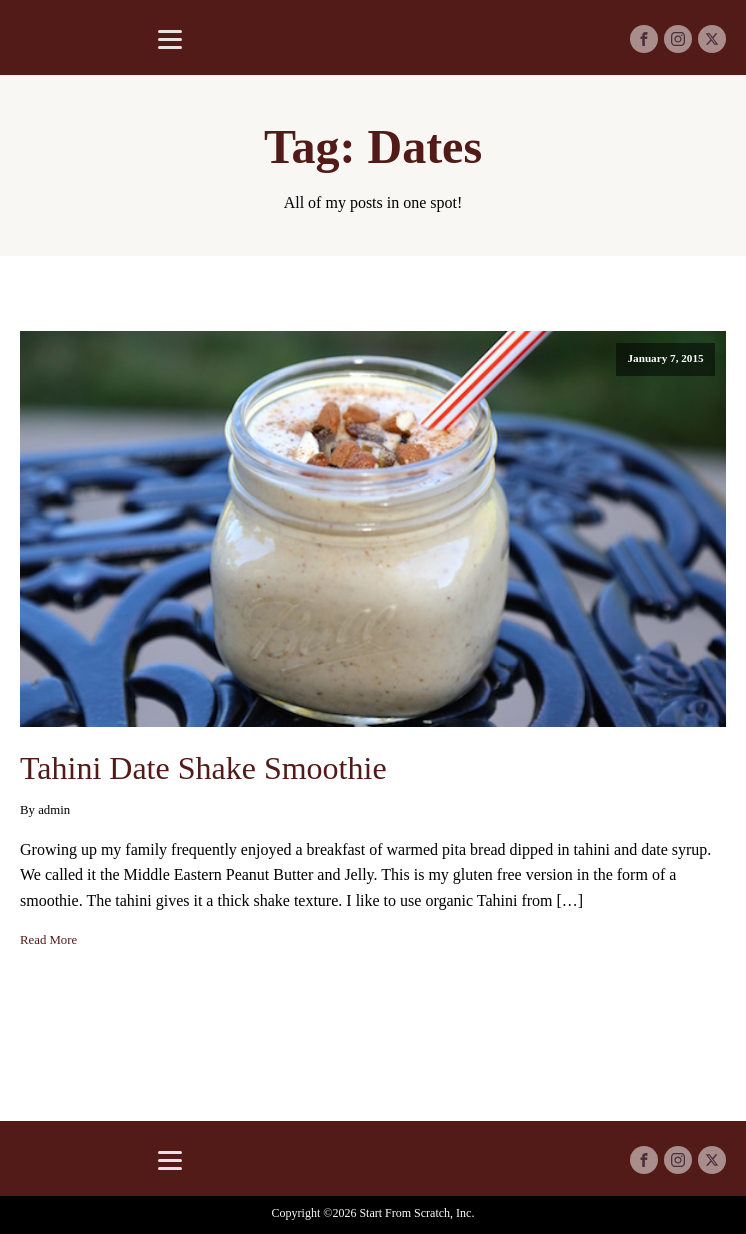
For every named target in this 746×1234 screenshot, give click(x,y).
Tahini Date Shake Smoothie (203, 768)
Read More (48, 940)
